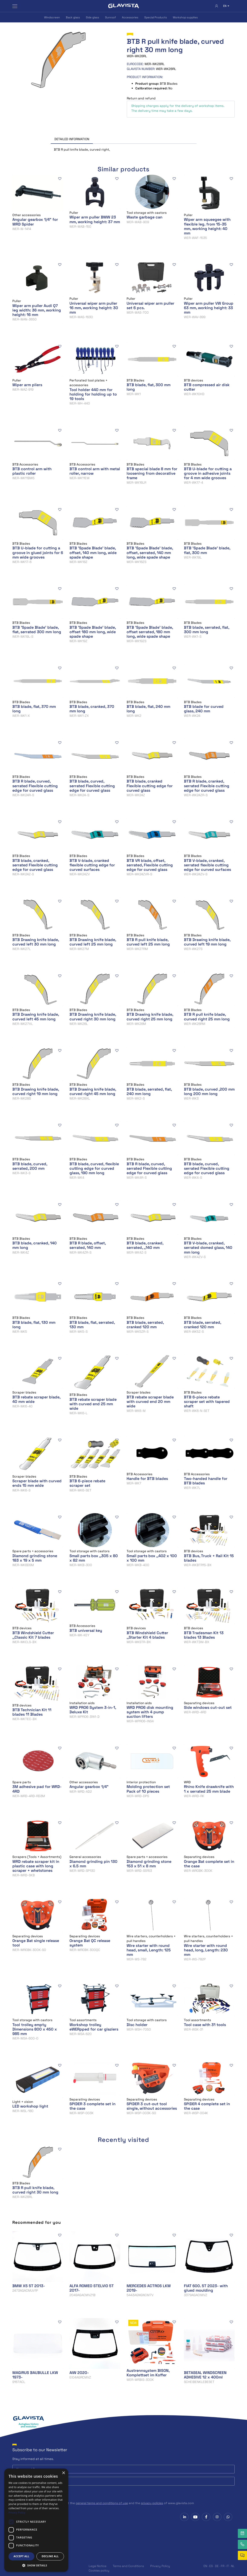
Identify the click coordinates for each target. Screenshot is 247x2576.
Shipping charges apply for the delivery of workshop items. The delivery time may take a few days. (177, 108)
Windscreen (52, 17)
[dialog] (36, 2520)
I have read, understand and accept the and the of (105, 2503)
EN (205, 2566)
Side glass (92, 17)
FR (222, 2566)
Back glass (73, 17)
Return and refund (141, 98)
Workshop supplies (185, 17)
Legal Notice (97, 2566)
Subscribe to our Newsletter (39, 2449)
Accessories (130, 17)
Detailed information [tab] (71, 139)
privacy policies (152, 2503)
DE (217, 2566)
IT (228, 2566)
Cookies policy (99, 2570)
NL (233, 2566)
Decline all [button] (50, 2556)
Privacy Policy (160, 2566)
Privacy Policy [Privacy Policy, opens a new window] (17, 2512)
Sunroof (110, 17)
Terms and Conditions (128, 2566)
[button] (36, 2565)
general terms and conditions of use (102, 2503)
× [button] (63, 2473)
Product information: (145, 77)
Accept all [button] (21, 2556)
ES (211, 2566)
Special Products (155, 17)
